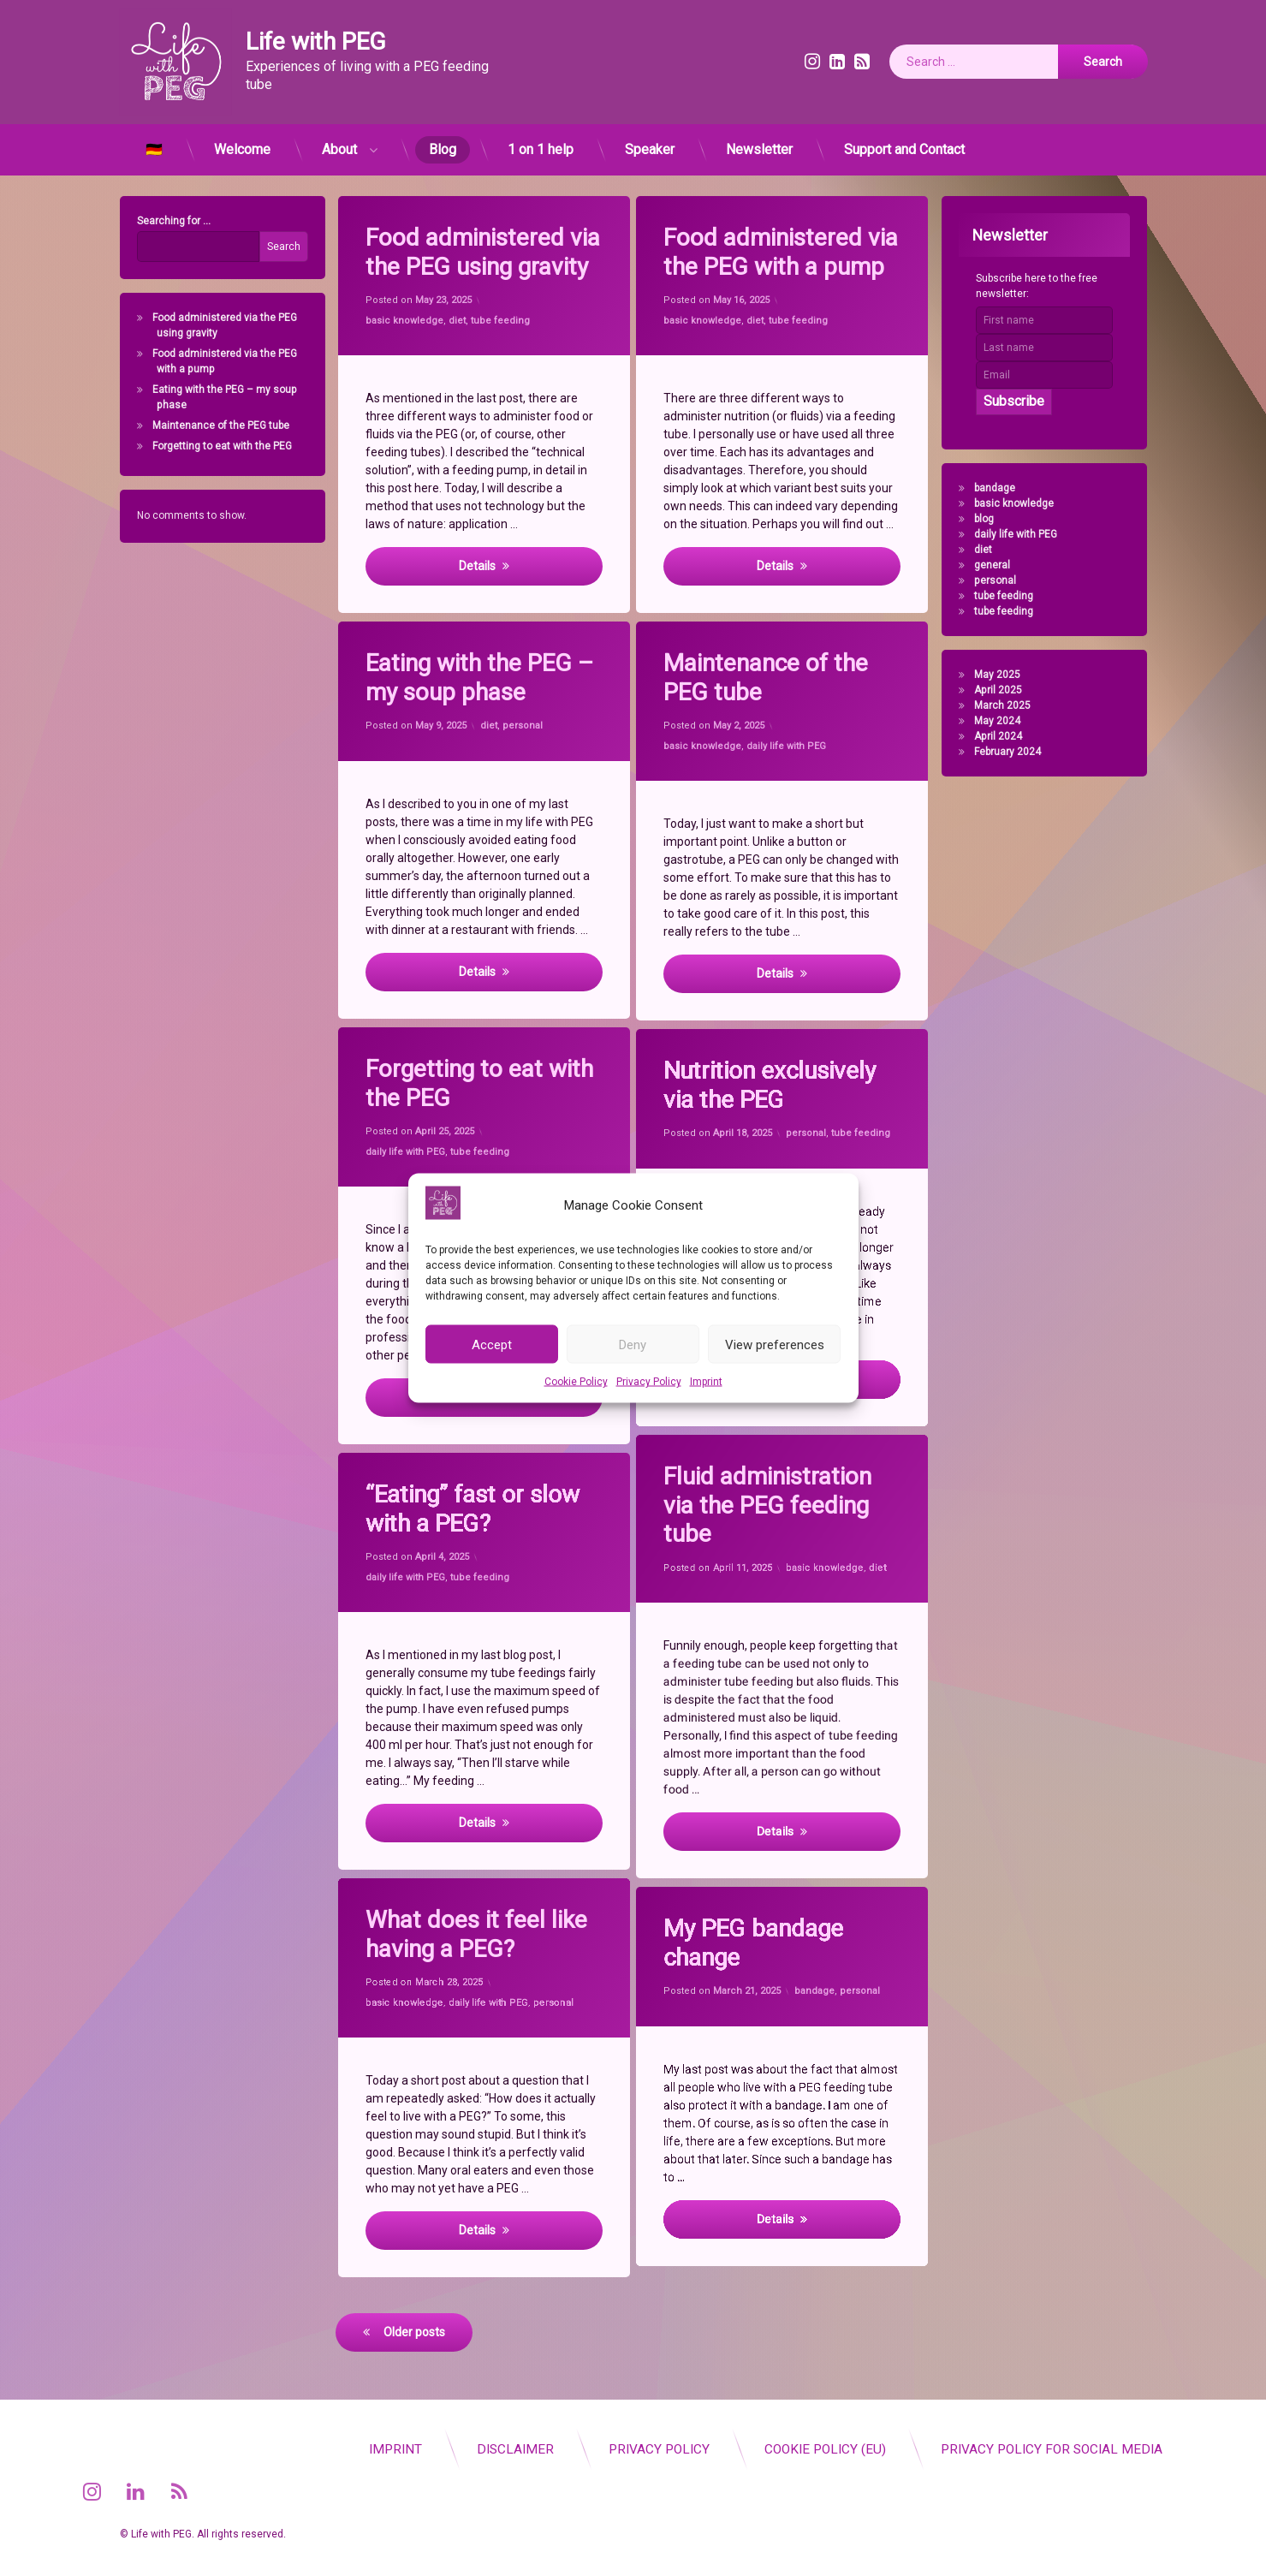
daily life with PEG (1023, 534)
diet (457, 320)
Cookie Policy (576, 1382)
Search (276, 247)
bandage (1002, 488)
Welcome (242, 143)
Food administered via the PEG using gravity (486, 251)
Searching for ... (166, 221)
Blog (442, 143)
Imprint (706, 1382)
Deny (632, 1344)
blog (992, 519)
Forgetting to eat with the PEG (215, 446)
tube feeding (500, 319)
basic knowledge (406, 322)
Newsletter (759, 143)
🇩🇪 (154, 143)
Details (477, 566)
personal (1003, 580)
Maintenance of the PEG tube (214, 425)
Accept (492, 1344)
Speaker (650, 143)
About (339, 143)
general (1000, 565)
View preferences (774, 1344)
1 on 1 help (541, 143)
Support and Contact (904, 143)
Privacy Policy (648, 1382)
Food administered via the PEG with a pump (783, 251)
